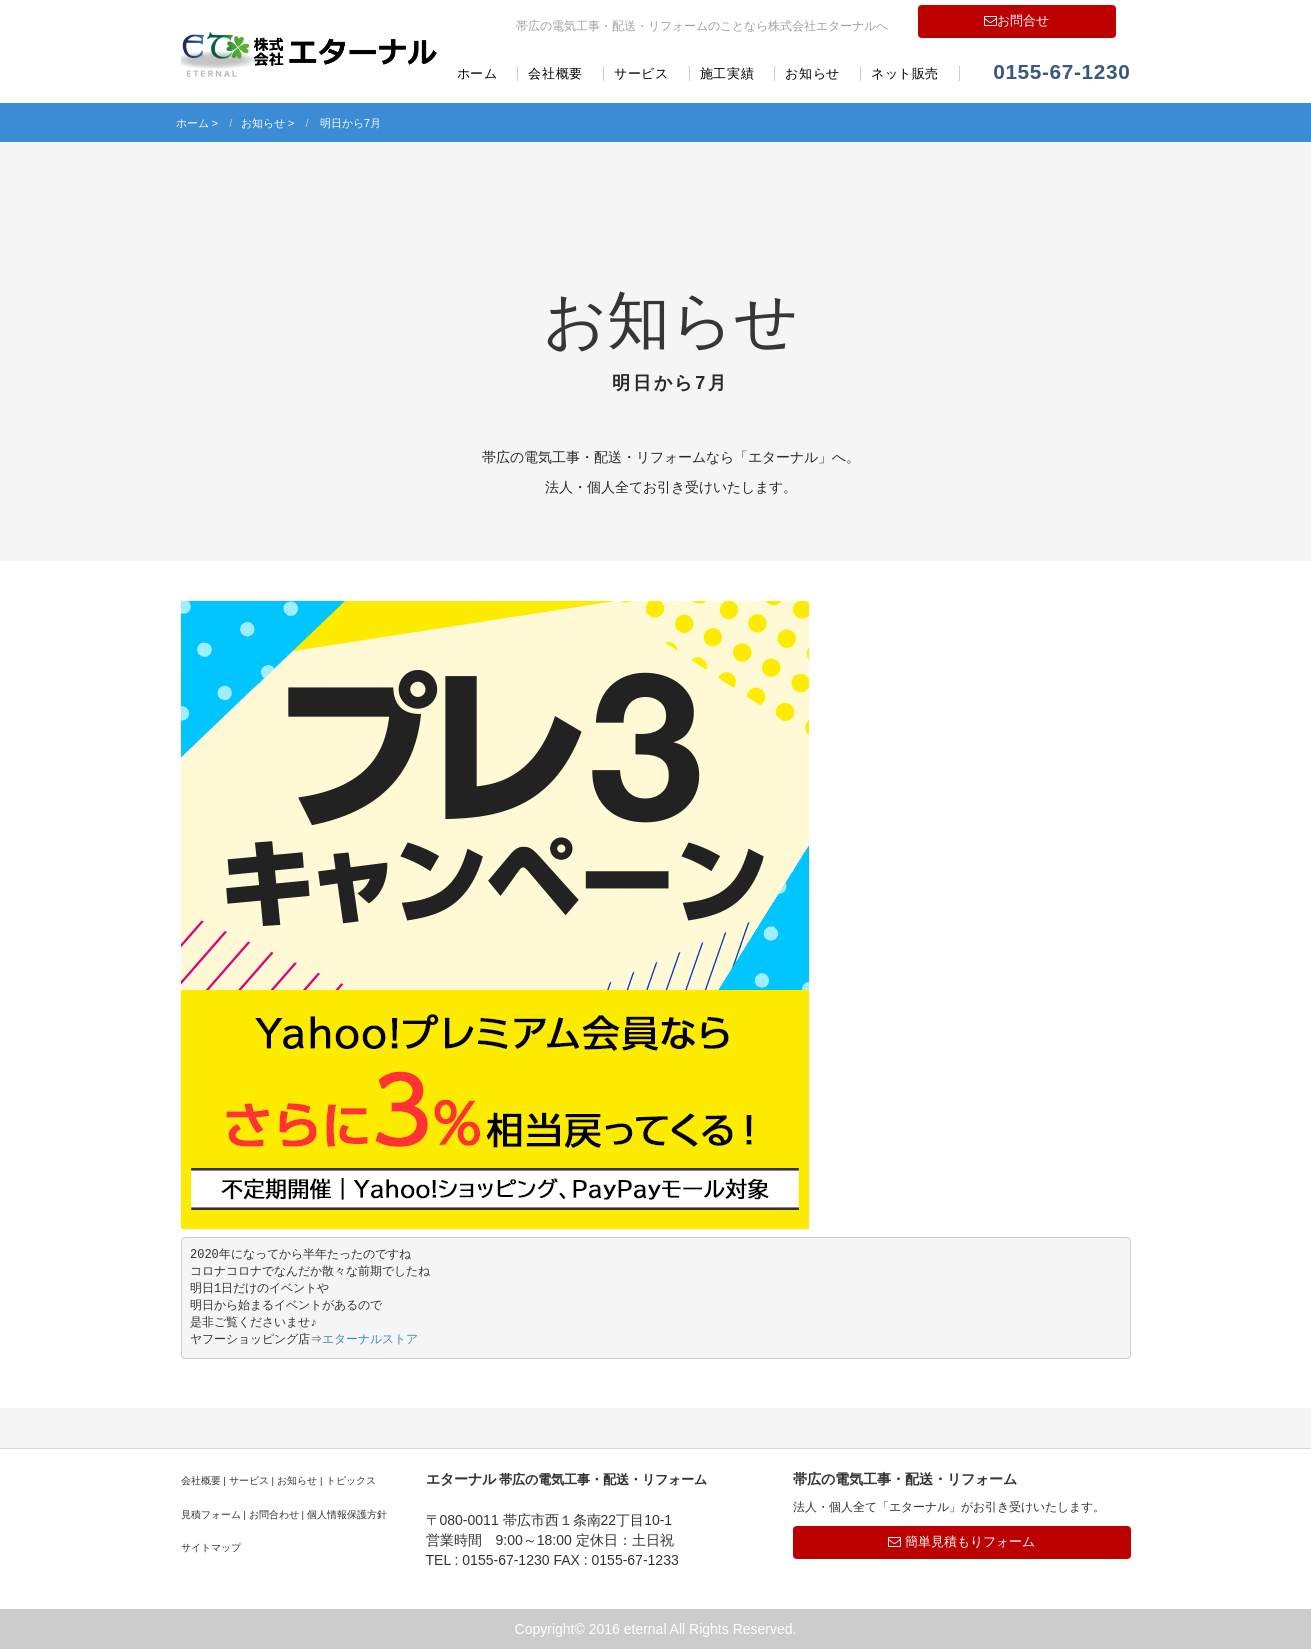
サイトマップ (211, 1547)
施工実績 (727, 73)
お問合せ (1016, 20)
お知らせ (812, 73)
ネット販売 (905, 73)
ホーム (477, 73)
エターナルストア (372, 1340)
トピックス (351, 1480)
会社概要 (555, 73)
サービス (641, 73)
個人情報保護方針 (347, 1514)
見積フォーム (211, 1514)
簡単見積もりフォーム (961, 1541)
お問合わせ (274, 1514)
